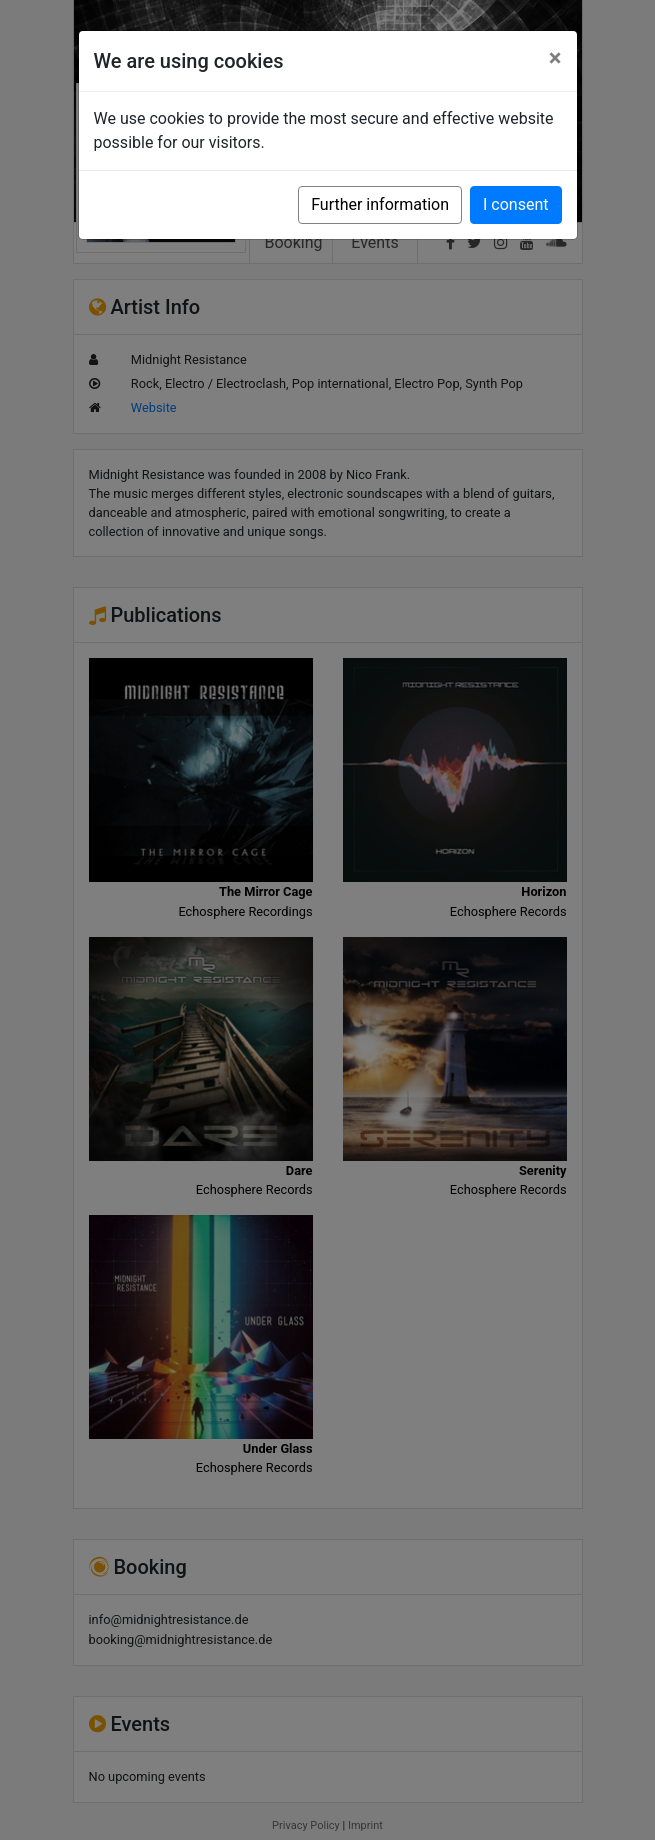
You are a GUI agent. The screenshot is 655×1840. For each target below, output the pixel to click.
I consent (515, 204)
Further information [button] (380, 204)
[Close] (555, 58)
